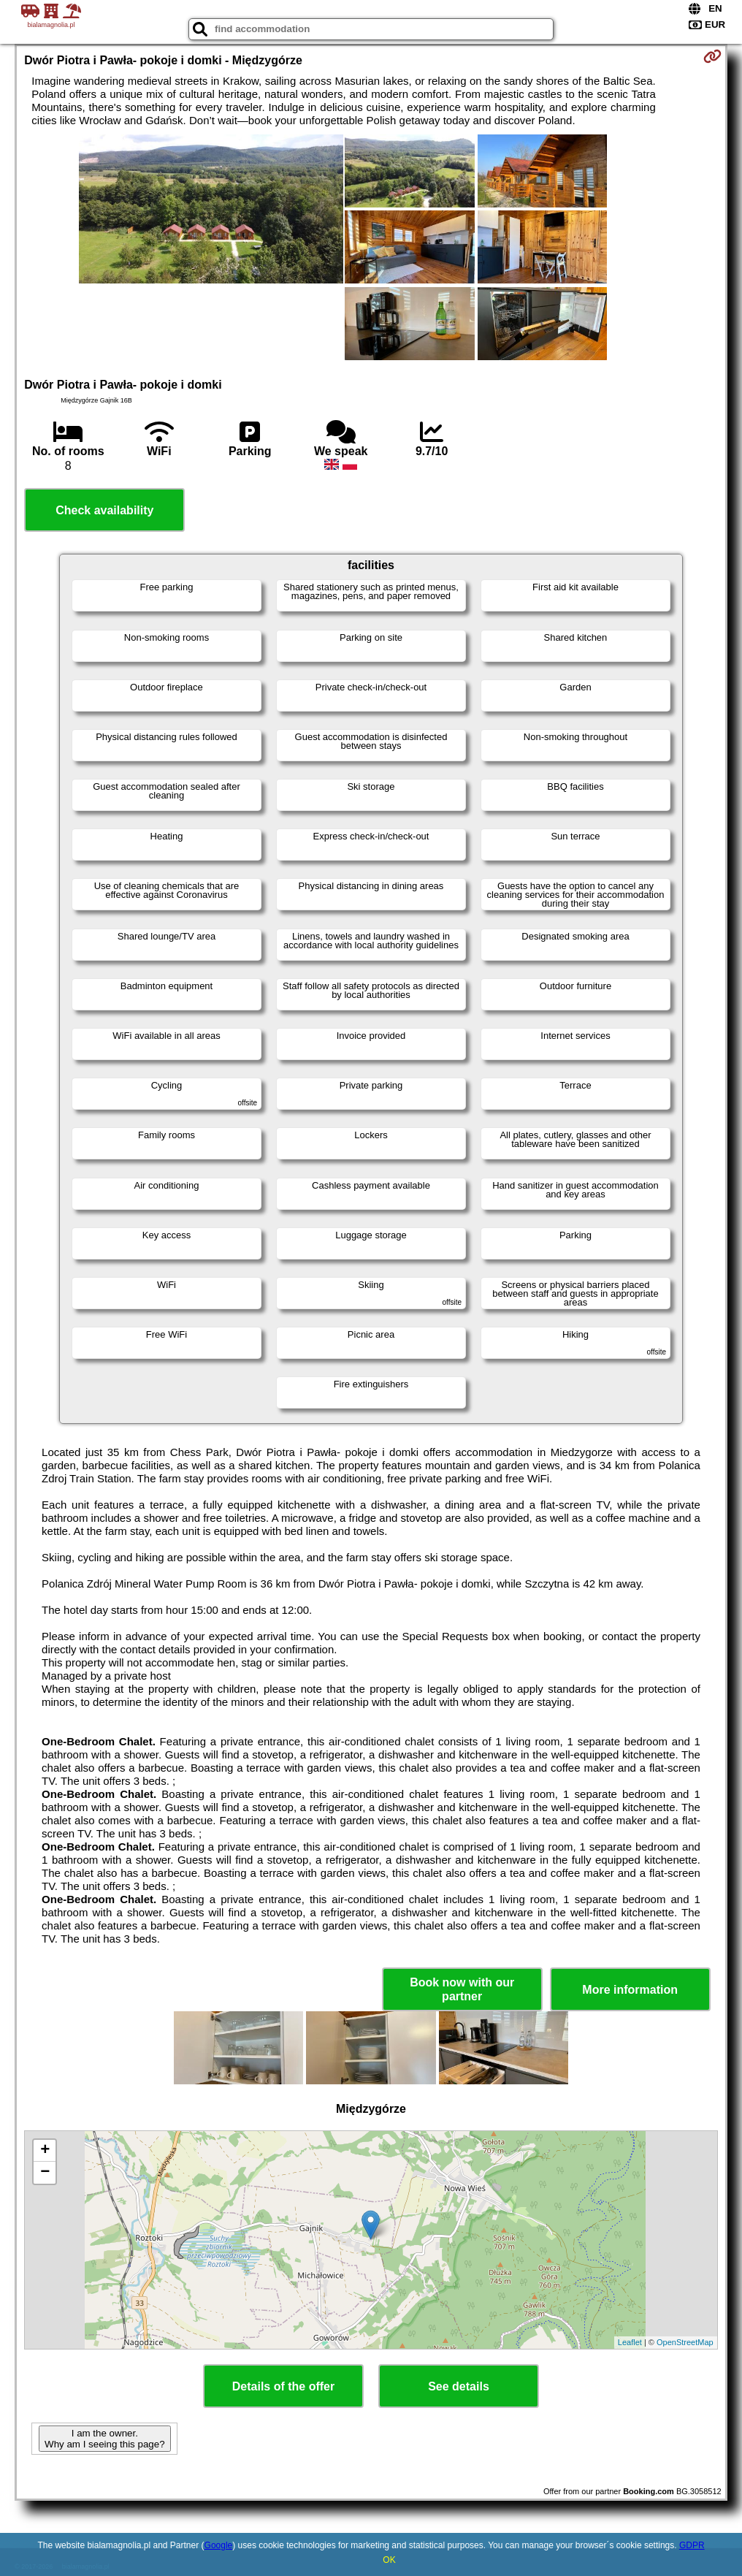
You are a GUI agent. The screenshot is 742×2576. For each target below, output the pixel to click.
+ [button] (45, 2151)
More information (630, 1990)
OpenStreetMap (685, 2342)
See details (458, 2386)
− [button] (45, 2173)
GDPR (692, 2545)
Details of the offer (283, 2386)
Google (218, 2545)
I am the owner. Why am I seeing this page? (104, 2439)
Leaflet (630, 2342)
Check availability (104, 510)
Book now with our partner (462, 1989)
